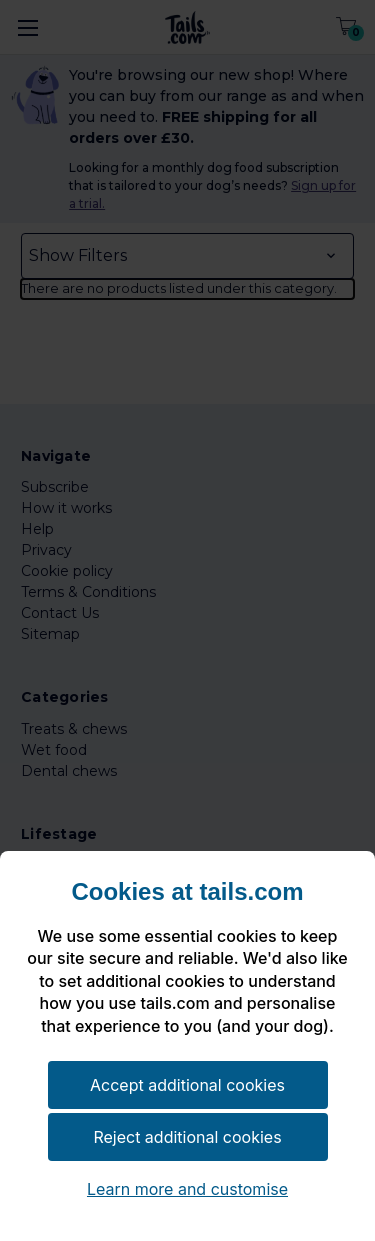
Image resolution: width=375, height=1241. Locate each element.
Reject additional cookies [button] (187, 1137)
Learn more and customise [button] (187, 1189)
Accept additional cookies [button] (187, 1085)
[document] (187, 968)
